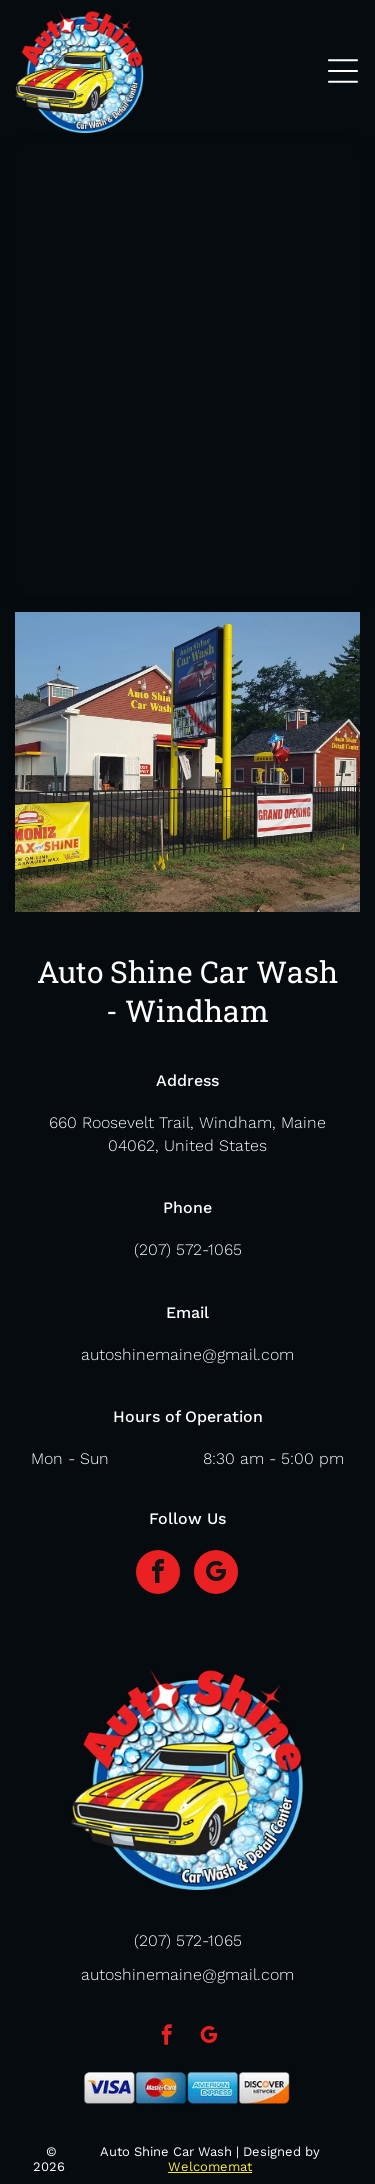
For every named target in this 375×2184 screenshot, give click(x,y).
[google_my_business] (216, 1574)
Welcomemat (210, 2166)
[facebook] (158, 1574)
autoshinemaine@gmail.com (187, 1354)
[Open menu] (343, 71)
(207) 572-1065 (188, 1249)
